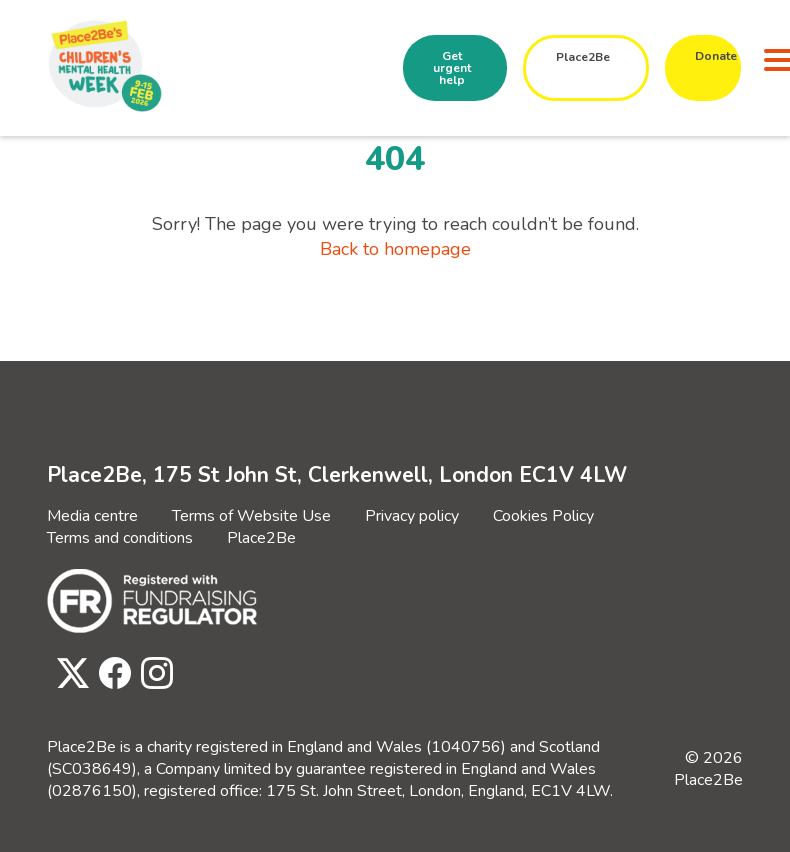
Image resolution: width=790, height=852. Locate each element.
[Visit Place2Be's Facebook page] (110, 674)
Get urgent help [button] (452, 68)
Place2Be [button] (583, 57)
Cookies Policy (543, 516)
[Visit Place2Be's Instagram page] (152, 674)
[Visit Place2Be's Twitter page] (68, 674)
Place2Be (261, 538)
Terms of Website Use (251, 516)
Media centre (92, 516)
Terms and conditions (120, 538)
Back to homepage (395, 249)
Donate (716, 56)
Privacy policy (412, 516)
